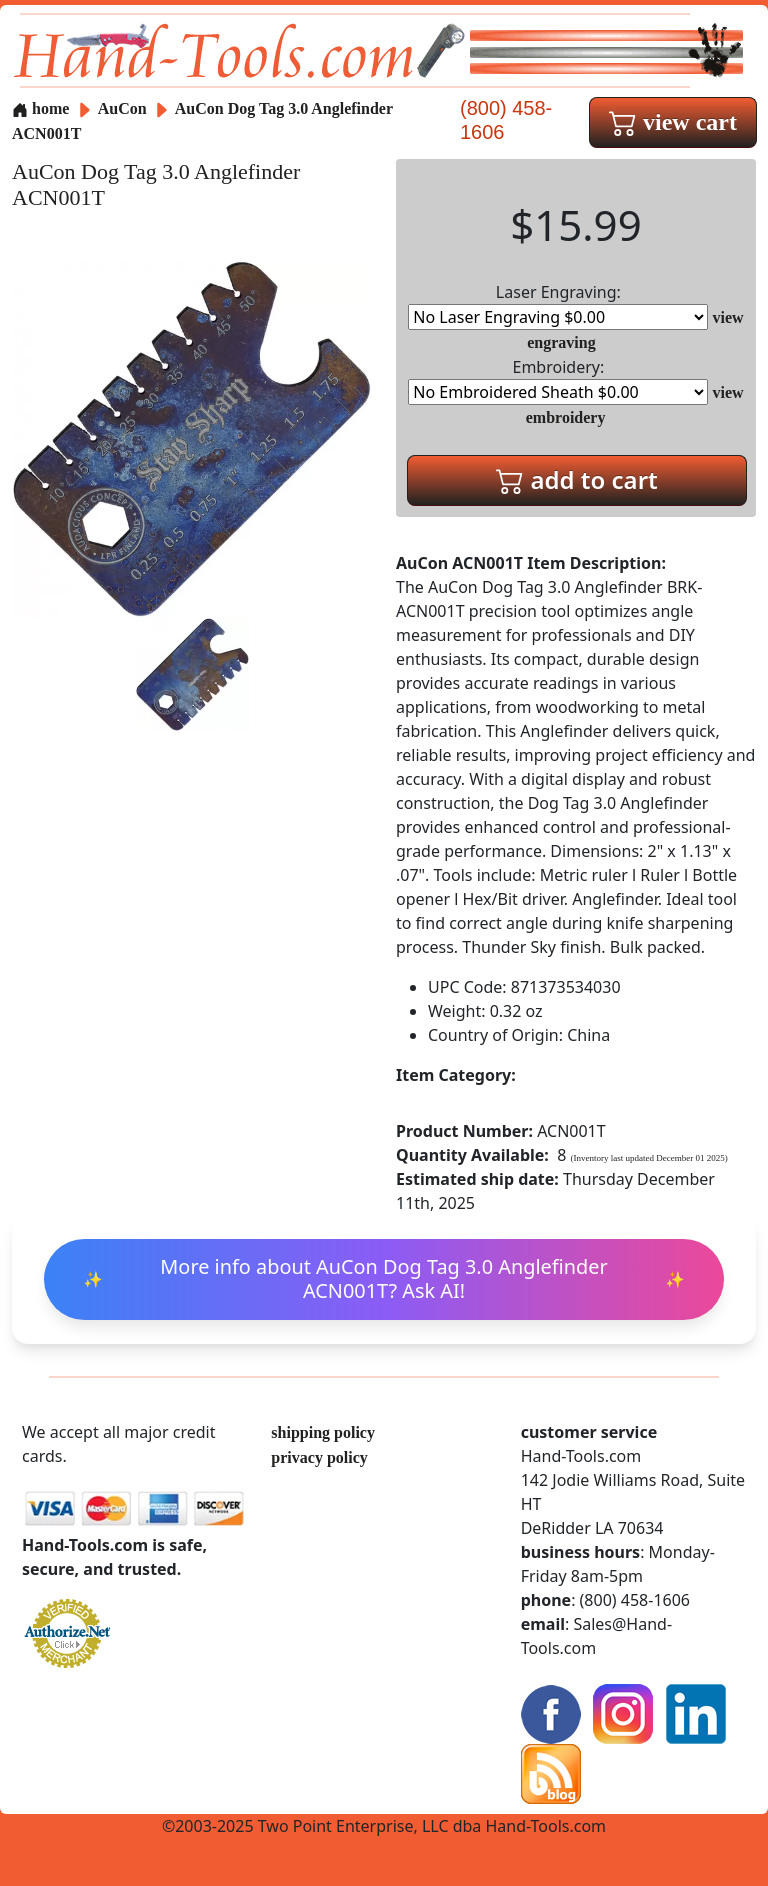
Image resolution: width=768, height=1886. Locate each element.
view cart (673, 122)
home (40, 108)
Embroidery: (558, 380)
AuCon (124, 108)
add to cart (577, 479)
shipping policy (323, 1432)
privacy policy (319, 1457)
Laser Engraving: (558, 305)
